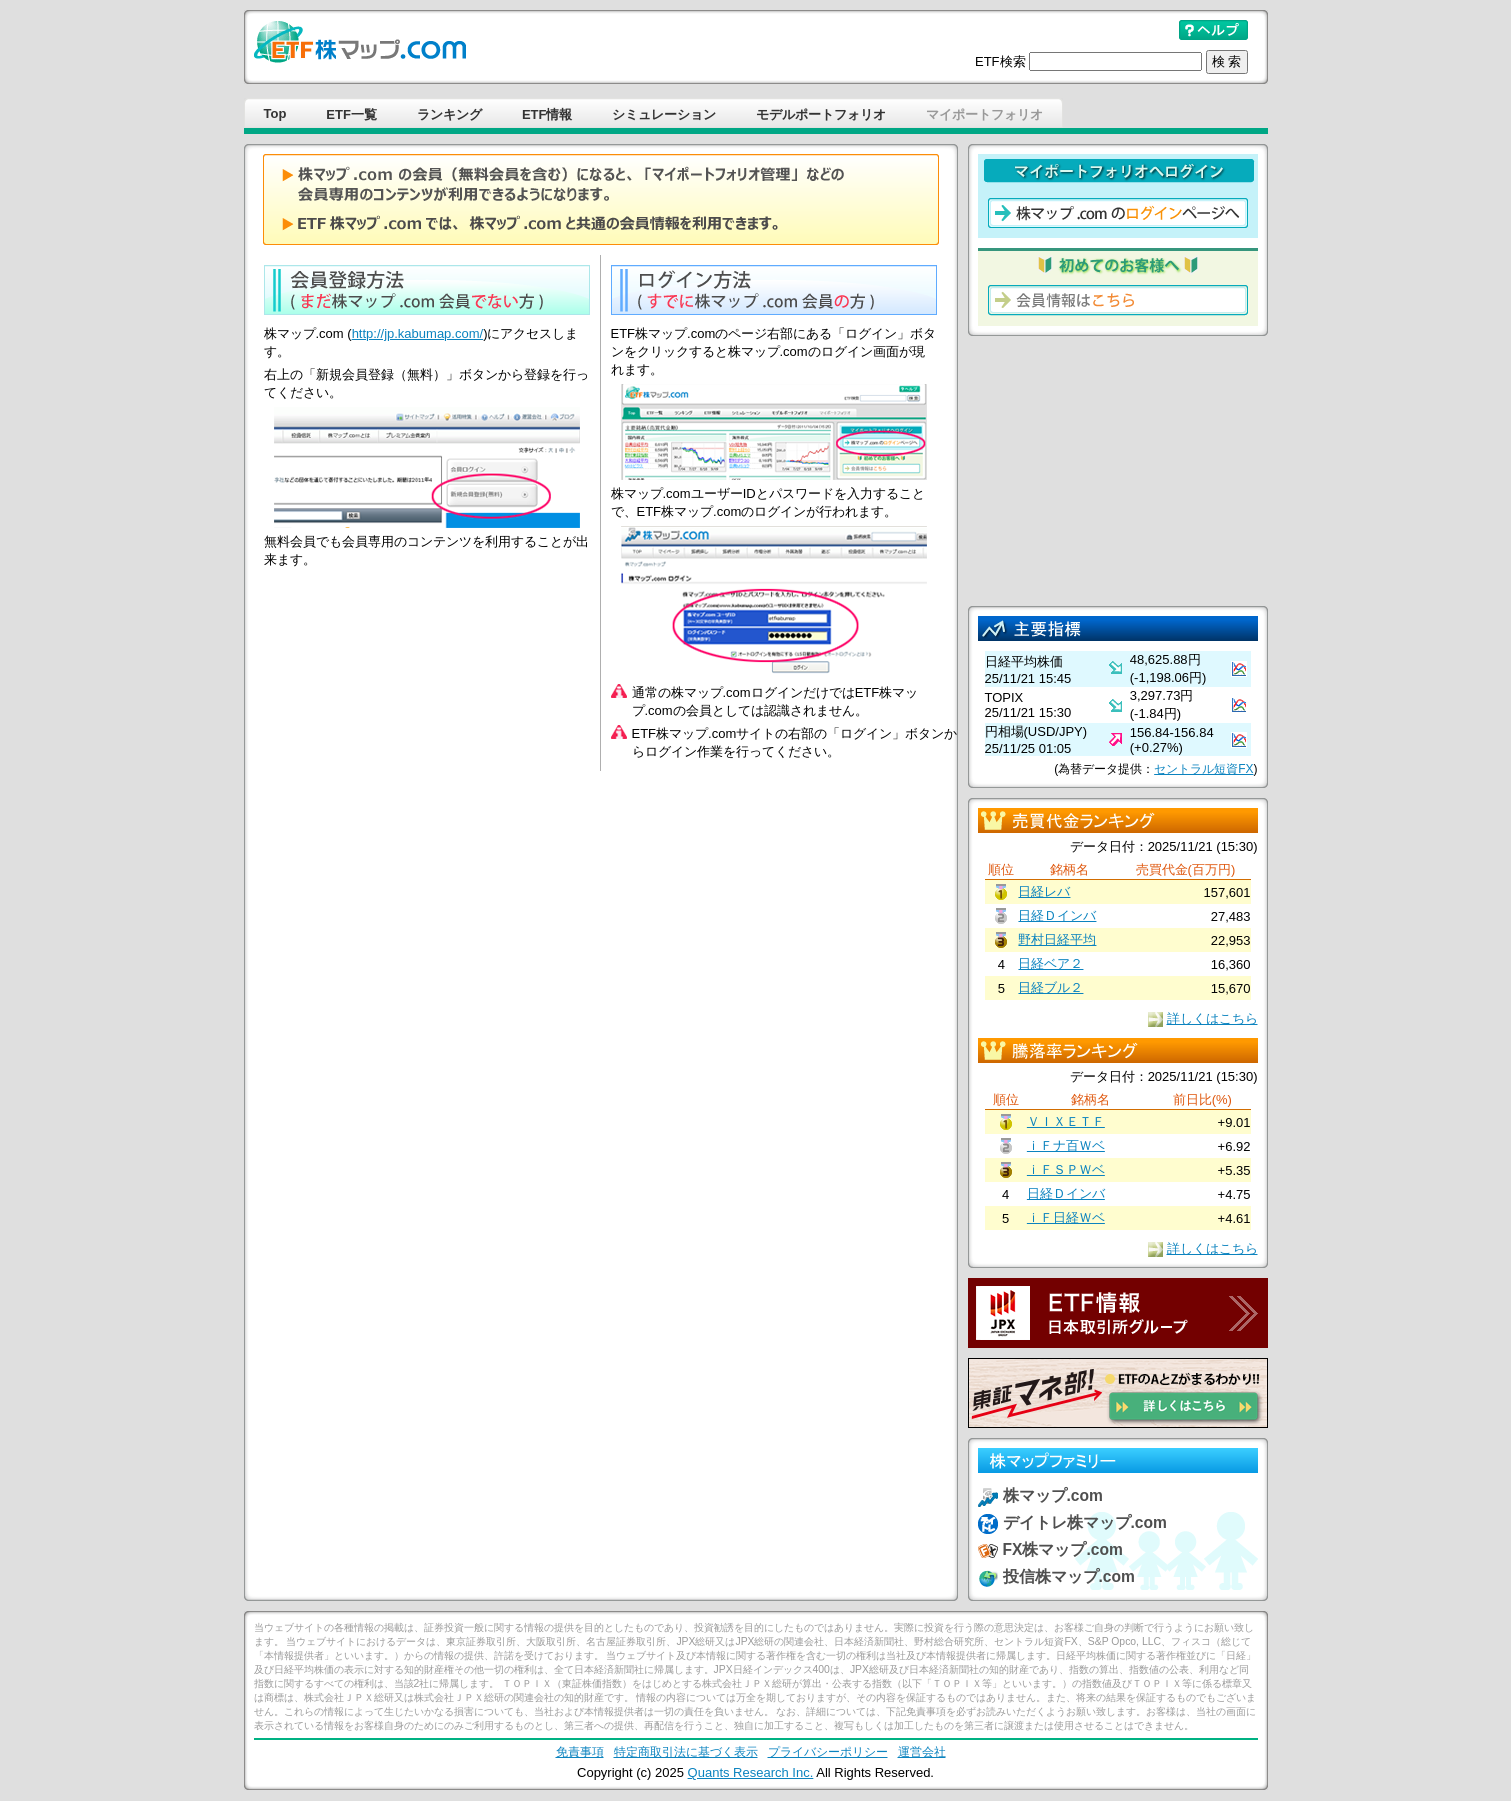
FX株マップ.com (1063, 1549)
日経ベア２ (1050, 963)
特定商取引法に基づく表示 (686, 1751)
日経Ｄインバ (1057, 915)
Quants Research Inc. (751, 1772)
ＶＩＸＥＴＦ (1066, 1121)
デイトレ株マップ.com (1085, 1522)
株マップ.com (1053, 1495)
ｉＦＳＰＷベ (1066, 1169)
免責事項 (580, 1751)
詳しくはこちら (1212, 1018)
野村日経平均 (1057, 939)
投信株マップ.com (1069, 1576)
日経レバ (1044, 891)
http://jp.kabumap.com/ (418, 333)
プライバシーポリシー (828, 1751)
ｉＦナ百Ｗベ (1066, 1145)
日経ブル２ (1050, 987)
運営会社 (922, 1751)
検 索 (1227, 61)
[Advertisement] (1118, 471)
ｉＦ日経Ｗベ (1066, 1217)
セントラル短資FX (1203, 769)
